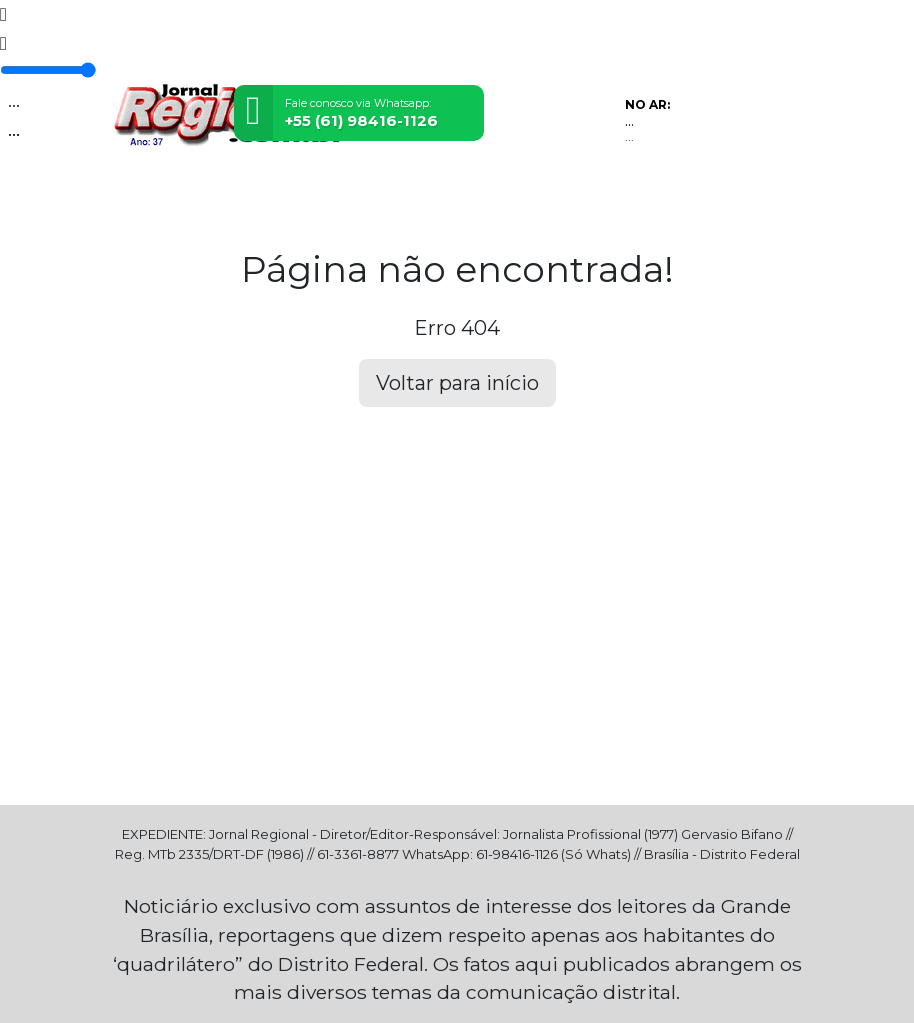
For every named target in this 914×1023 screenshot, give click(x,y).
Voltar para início (457, 383)
